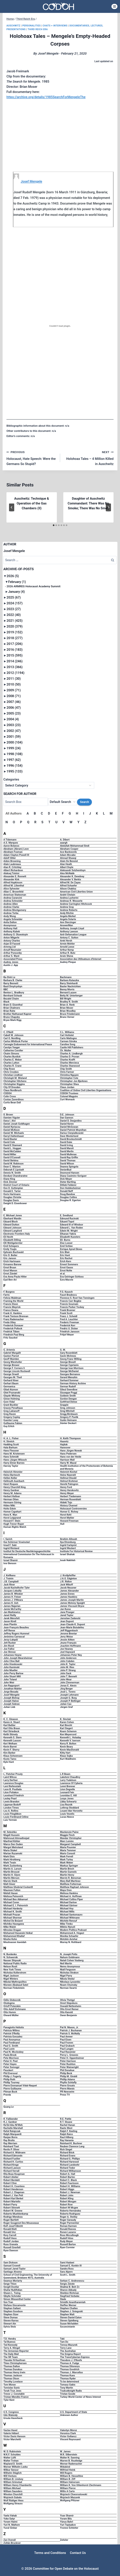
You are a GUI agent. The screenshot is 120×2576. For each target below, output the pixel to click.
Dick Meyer (66, 1178)
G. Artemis (9, 1349)
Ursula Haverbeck (13, 2418)
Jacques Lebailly (12, 1590)
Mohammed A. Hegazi (72, 1933)
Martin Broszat (11, 1871)
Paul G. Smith (10, 2045)
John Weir (8, 1682)
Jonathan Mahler (12, 1688)
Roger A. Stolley (68, 2216)
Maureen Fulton (11, 1890)
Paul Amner (66, 2036)
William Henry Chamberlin (17, 2485)
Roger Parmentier (69, 2222)
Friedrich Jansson (69, 1331)
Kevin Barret (10, 1746)
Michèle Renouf (68, 1920)
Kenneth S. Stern (12, 1737)
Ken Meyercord (68, 1734)
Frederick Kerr (67, 1325)
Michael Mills (67, 1911)
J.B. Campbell (11, 1581)
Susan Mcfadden (69, 2323)
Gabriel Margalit (12, 1352)
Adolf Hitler (9, 858)
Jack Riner (9, 1584)
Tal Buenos (9, 2341)
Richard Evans (67, 2155)
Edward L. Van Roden (71, 1227)
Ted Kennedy (10, 2344)
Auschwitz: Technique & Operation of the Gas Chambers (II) (31, 503)
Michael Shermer (12, 1917)
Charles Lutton (11, 1062)
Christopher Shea (69, 1084)
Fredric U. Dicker (69, 1328)
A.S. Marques (10, 842)
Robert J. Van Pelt (13, 2195)
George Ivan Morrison (71, 1368)
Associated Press (12, 959)
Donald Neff (66, 1191)
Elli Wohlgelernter (12, 1243)
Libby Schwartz (68, 1801)
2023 (14, 609)
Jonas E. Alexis (68, 1685)
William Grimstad (12, 2482)
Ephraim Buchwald (13, 1252)
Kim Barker (9, 1752)
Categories (11, 779)
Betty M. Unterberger (71, 995)
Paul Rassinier (68, 2051)
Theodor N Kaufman (14, 2360)
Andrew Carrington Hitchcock (76, 903)
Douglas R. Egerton (70, 1200)
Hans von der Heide (70, 1456)
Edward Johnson (12, 1227)
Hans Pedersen (68, 1453)
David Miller (9, 1154)
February (17, 582)
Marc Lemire (67, 1841)
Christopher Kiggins (14, 1084)
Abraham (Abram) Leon (16, 848)
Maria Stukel (10, 1850)
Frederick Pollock (12, 1328)
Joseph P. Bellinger (70, 1700)
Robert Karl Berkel (13, 2198)
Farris (6, 1294)
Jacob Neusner (68, 1587)
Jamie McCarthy (12, 1609)
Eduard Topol (67, 1221)
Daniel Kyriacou (11, 1126)
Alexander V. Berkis (70, 879)
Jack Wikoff (66, 1584)
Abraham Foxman (12, 851)
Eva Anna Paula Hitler (15, 1276)
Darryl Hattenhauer (13, 1136)
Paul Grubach (67, 2045)
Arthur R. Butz (67, 952)
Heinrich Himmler (12, 1471)
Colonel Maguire (69, 1096)
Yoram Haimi (10, 2521)
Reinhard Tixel (11, 2146)
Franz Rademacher (13, 1319)
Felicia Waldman (12, 1297)
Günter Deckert (68, 1423)
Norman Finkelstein (14, 1987)
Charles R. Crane (12, 1065)
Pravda (7, 2094)
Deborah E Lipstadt (13, 1169)
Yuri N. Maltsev (11, 2524)
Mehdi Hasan (10, 1893)
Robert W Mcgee (69, 2207)
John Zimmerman (69, 1682)
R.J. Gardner (10, 2121)
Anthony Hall (10, 928)
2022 (14, 615)
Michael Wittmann (70, 1917)
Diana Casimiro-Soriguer (73, 1175)
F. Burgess (9, 1291)
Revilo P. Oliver (11, 2149)
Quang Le (8, 2106)
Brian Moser (66, 1007)
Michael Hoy (66, 1908)
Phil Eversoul (10, 2073)
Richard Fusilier (11, 2158)
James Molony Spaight (72, 1603)
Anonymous (9, 925)
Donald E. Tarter (12, 1191)
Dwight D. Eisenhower (15, 1203)
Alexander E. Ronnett (14, 876)
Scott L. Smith (67, 2274)
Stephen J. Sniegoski (71, 2311)
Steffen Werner (68, 2305)
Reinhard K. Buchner (71, 2143)
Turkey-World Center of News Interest (80, 2396)
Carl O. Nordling (12, 1038)
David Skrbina (10, 1160)
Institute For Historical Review (76, 1551)
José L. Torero (68, 1691)
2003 (14, 725)
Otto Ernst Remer (69, 2009)
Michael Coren (11, 1902)
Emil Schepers (11, 1246)
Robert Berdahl (11, 2180)
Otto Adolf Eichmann (14, 2009)
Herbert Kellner (11, 1496)
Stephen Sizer (10, 2314)
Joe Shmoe (9, 1651)
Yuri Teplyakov (68, 2524)
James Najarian (11, 1606)
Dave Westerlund (69, 1136)
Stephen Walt (67, 2314)
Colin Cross (9, 1096)
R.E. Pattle (65, 2118)
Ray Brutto (9, 2140)
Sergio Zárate (67, 2283)
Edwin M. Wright (69, 1230)
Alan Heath (66, 864)
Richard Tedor (67, 2167)
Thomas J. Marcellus (71, 2372)
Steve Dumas (10, 2317)
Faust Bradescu (68, 1294)
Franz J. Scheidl (68, 1316)
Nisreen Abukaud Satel (15, 1984)
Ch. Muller (65, 1050)
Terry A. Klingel (11, 2347)
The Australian (68, 2351)
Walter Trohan (11, 2460)
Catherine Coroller (13, 1050)
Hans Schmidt (11, 1456)
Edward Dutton (11, 1224)
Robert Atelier (10, 2177)
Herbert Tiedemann (70, 1496)
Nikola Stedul (67, 1978)
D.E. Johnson (67, 1114)
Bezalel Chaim (11, 998)
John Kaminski (11, 1667)
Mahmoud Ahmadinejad (16, 1838)
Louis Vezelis (67, 1813)
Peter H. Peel (10, 2061)
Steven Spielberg (69, 2320)
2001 (14, 737)
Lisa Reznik (66, 1804)
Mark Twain (9, 1862)
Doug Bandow (67, 1194)
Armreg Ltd (9, 946)
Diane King (9, 1178)
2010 (14, 684)
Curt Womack (67, 1099)
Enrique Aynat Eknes (71, 1249)
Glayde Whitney (11, 1395)
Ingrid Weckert (68, 1548)
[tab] (53, 525)
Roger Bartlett (11, 2219)
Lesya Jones (67, 1798)
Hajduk (64, 1444)
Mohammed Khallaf (14, 1936)
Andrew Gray (67, 907)
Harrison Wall (67, 1459)
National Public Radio (15, 1963)
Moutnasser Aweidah (14, 1942)
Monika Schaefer (69, 1936)
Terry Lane (66, 2347)
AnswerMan (66, 925)
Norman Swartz (68, 1987)
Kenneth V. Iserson (70, 1740)
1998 (15, 754)
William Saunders (12, 2491)
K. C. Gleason (10, 1719)
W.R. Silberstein (68, 2454)
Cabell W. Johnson (13, 1035)
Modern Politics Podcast (73, 1929)
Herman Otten (11, 1499)
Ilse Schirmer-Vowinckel (16, 1542)
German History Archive (73, 1383)
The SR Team (10, 2357)
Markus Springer (69, 1865)
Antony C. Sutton (69, 937)
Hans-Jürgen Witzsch (15, 1459)
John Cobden (67, 1661)
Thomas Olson (11, 2378)
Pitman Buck (10, 2091)
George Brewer (11, 1365)
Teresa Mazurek (69, 2344)
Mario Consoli (67, 1853)
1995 (15, 771)
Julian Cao (66, 1704)
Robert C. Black (68, 2180)
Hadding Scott (11, 1444)
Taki (62, 2338)
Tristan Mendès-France (16, 2396)
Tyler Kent (8, 2400)
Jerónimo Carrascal (14, 1636)
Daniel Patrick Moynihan (73, 1129)
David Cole (9, 1142)
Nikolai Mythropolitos (15, 1981)
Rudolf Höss (66, 2238)
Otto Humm (9, 2012)
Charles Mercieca (69, 1062)
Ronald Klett (10, 2229)
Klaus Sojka (66, 1755)
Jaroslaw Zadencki (70, 1618)
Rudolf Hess (10, 2238)
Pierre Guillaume (12, 2088)
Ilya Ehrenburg (68, 1542)
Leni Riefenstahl (12, 1786)
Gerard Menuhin (69, 1377)
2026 (13, 576)
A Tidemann (9, 839)
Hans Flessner (11, 1450)
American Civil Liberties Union (76, 891)
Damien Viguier (11, 1117)
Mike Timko (66, 1923)
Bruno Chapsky (11, 1017)
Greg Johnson (67, 1407)
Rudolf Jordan (11, 2241)
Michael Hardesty (12, 1908)
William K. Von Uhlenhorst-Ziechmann (80, 2485)
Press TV (65, 2094)
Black (6, 1001)
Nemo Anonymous (70, 1966)
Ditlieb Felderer (68, 1185)
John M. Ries (67, 1667)
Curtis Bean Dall (12, 1102)
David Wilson (67, 1163)
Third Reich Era (38, 29)
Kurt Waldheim (68, 1758)
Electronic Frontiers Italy (16, 1233)
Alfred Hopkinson (12, 882)
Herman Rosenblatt (70, 1499)
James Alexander (69, 1590)
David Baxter (10, 1139)
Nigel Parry (66, 1975)
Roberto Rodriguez (70, 2213)
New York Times (12, 1969)
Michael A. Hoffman (71, 1896)
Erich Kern (65, 1261)
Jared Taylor (66, 1615)
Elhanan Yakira (68, 1233)
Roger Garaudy (68, 2219)
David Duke (66, 1142)
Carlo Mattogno (68, 1038)
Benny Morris (67, 989)
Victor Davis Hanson (14, 2436)
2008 (14, 696)
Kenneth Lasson (12, 1740)
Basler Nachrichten (70, 986)
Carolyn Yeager (11, 1047)
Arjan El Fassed (11, 943)
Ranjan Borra (10, 2137)
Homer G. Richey (69, 1511)
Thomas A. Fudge (69, 2363)
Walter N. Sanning (70, 2457)
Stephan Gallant (12, 2308)
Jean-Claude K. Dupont (72, 1624)
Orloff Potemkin (12, 2006)
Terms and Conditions (50, 2553)
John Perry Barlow (13, 1673)
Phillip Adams (67, 2079)
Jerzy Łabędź (10, 1639)
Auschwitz (13, 25)
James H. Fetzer (12, 1596)
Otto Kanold (66, 2012)
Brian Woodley (68, 1010)
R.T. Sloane (66, 2121)
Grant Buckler (10, 1404)
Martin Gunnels (68, 1871)
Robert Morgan (68, 2201)
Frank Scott (66, 1313)
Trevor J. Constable (14, 2393)
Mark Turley (66, 1859)
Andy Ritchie (67, 913)
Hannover (65, 1447)
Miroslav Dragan (12, 1929)
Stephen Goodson (13, 2311)
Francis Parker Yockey (72, 1307)
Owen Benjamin (68, 2015)
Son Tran (8, 2302)
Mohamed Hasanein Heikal (18, 1933)
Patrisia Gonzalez (12, 2036)
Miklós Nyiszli (67, 1926)
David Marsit (67, 1148)
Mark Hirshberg (11, 1859)
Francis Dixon (10, 1304)
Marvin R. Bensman (70, 1877)
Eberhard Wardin (12, 1218)
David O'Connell (11, 1157)
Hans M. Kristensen (14, 1453)
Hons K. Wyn (10, 1514)
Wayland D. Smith (12, 2463)
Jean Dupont (67, 1621)
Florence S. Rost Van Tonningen (77, 1297)
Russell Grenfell (12, 2247)
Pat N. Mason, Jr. (69, 2027)
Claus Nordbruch (12, 1090)
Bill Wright (65, 998)
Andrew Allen (10, 903)
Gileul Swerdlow (69, 1389)
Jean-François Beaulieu (16, 1627)
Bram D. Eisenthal (12, 1004)
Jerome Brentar (68, 1633)
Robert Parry (10, 2204)
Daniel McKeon (11, 1129)
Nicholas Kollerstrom (14, 1972)
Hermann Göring (12, 1502)
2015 (15, 655)
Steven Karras (11, 2320)
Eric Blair (65, 1252)
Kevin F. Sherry (11, 1749)
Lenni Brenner (67, 1786)
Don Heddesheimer (70, 1188)
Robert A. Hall (67, 2174)
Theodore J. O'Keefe (71, 2360)
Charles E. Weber (12, 1059)
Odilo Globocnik (12, 2000)
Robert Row (66, 2204)
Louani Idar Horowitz (71, 1810)
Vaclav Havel (10, 2430)
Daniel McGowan (69, 1126)
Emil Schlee (66, 1246)
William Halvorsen (70, 2482)
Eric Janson (9, 1258)
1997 (14, 760)
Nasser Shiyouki (12, 1960)
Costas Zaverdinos (13, 1099)
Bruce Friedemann (70, 1013)
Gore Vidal (9, 1401)
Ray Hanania (67, 2140)
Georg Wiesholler (12, 1362)
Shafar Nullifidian (12, 2289)
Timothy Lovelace (13, 2381)
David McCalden (12, 1151)
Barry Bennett (10, 983)
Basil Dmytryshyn (12, 986)
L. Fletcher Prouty (13, 1774)
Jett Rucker (9, 1642)
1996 (15, 766)
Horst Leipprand (12, 1517)
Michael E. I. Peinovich (15, 1905)
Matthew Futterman (70, 1884)
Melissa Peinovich (13, 1896)
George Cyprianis (69, 1365)
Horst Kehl (66, 1514)
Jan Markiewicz (11, 1612)
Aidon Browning (12, 861)
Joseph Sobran (11, 1704)
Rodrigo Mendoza (13, 2216)
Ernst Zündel (10, 1273)
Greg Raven (9, 1414)
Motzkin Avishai (68, 1939)
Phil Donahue (67, 2070)
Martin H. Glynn (11, 1874)
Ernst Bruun (9, 1267)
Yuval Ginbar (10, 2527)
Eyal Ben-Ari (10, 1279)
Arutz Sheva (66, 956)
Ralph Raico (66, 2134)
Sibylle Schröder (12, 2296)
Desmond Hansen (69, 1172)
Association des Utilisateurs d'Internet (80, 959)
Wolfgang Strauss (13, 2503)
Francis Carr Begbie (70, 1301)
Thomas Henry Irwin (14, 2372)
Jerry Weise (66, 1636)
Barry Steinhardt (69, 983)
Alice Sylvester (11, 888)
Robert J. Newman (70, 2192)
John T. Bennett (68, 1676)
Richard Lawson (12, 2167)
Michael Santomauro (71, 1914)
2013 (15, 667)
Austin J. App (10, 965)
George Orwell (11, 1374)
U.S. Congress (11, 2412)
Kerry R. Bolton (68, 1743)
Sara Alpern (66, 2271)
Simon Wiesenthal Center (17, 2299)
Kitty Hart (65, 1752)
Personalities (31, 25)
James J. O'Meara (13, 1599)
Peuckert (8, 2070)
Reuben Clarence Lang (72, 2146)
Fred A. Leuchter (69, 1319)
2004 (13, 719)
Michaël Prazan (11, 1914)
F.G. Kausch (66, 1291)
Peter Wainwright (69, 2067)
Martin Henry (67, 1874)
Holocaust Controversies (73, 1508)
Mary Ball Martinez (70, 1881)
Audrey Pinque (68, 962)
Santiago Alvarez (12, 2271)
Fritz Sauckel (10, 1337)
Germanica (9, 1386)
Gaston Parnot (11, 1355)
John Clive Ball (11, 1661)
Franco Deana (10, 1310)
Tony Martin (66, 2387)
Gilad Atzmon (10, 1389)
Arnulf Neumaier (12, 949)
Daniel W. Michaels (13, 1133)
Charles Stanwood (70, 1065)
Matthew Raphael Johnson (74, 1887)
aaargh (64, 842)
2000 (15, 742)
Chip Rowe (9, 1068)
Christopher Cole (69, 1078)
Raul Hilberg (66, 2137)
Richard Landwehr (70, 2164)
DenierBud (65, 1169)
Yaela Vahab (10, 2515)
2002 (14, 731)
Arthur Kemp (67, 949)
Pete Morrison (11, 2058)
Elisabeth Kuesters (70, 1236)
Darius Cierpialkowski (71, 1133)
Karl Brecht (66, 1725)
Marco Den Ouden (13, 1844)
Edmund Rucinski (69, 1218)
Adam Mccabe (68, 855)
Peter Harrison (68, 2061)
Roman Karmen (68, 2226)
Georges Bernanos (70, 1374)
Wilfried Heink (67, 2469)
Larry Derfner (10, 1780)
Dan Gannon (66, 1117)
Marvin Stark (10, 1881)
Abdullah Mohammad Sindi (74, 845)
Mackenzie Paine (69, 1832)
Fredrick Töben (11, 1331)
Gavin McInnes (68, 1355)
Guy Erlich (8, 1426)
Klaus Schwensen (12, 1755)
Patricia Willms (11, 2030)
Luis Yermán (10, 1819)
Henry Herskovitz (69, 1490)
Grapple (64, 1404)
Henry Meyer (67, 1493)
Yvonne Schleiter (69, 2527)
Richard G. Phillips (70, 2158)
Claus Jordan (67, 1087)
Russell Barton (68, 2244)
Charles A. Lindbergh (71, 1053)
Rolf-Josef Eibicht (13, 2226)
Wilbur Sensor (11, 2469)
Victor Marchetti (12, 2439)
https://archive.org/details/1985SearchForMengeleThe (46, 97)
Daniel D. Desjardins (71, 1120)
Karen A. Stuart (11, 1722)
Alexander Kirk (11, 879)
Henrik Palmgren (69, 1484)
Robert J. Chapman (13, 2192)
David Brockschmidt (71, 1139)
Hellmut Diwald (68, 1478)
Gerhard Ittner (11, 1380)
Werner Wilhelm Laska (15, 2466)
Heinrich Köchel (68, 1471)
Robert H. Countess (14, 2186)
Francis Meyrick (12, 1307)
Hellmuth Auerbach (13, 1481)
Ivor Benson (9, 1563)
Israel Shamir (10, 1560)
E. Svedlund (66, 1215)
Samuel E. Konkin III (71, 2265)
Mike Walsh (9, 1926)
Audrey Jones (10, 962)
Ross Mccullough (69, 2235)
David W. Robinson (13, 1163)
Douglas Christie (12, 1197)
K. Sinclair (65, 1719)
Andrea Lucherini (69, 897)
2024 (15, 603)
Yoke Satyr (9, 2518)
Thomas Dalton (11, 2366)
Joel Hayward (67, 1651)
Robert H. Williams (70, 2186)
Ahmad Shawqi (68, 858)
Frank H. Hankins (12, 1313)
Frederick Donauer (13, 1325)
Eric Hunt (65, 1255)
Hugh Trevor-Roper (13, 1523)
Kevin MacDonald (69, 1749)
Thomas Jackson (12, 2375)
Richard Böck (67, 2152)
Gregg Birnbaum (69, 1414)
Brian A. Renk (67, 1004)
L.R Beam (65, 1774)
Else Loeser (66, 1243)
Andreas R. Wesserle (71, 900)
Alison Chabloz (68, 888)
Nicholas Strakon (69, 1972)
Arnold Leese (67, 946)
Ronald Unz (9, 2232)
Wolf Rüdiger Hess (13, 2500)
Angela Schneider (12, 919)
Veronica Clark (68, 2433)
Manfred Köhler (11, 1841)
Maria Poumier (68, 1847)
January (16, 592)
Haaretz (64, 1441)
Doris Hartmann (12, 1194)
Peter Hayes (10, 2064)
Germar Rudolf (68, 1386)
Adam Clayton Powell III (16, 855)
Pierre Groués (67, 2085)
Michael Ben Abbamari (15, 1899)
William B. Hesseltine (71, 2476)
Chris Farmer (67, 1071)
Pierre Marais (67, 2088)
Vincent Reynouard (70, 2439)
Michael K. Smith (12, 1911)
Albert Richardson (13, 870)
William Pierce (68, 2488)
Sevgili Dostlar (11, 2286)
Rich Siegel (66, 2149)
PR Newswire (67, 2091)
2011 (14, 679)
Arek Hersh (66, 940)
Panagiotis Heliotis (13, 2027)
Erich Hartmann (11, 1261)
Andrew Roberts (69, 910)
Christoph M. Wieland (15, 1078)
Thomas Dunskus (12, 2369)
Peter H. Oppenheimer (72, 2058)
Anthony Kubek (11, 931)
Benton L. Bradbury (13, 992)
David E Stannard (12, 1145)
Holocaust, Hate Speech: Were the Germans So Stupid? (31, 457)
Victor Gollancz (68, 2436)
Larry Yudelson (68, 1780)
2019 (15, 632)
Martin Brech (67, 1868)
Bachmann (66, 977)
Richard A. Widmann (14, 2152)
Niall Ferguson (68, 1969)
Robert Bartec (67, 2177)
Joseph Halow (11, 1700)
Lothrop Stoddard (69, 1807)
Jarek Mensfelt (11, 1618)
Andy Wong (9, 916)
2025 (14, 597)
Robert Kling (66, 2198)
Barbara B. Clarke (12, 980)
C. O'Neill (8, 1032)
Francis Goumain (69, 1304)
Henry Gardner (11, 1490)
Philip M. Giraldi (68, 2076)
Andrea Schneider (13, 900)
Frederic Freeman (69, 1322)
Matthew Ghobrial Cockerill (18, 1887)
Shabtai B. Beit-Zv (70, 2286)
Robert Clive (10, 2183)
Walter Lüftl (9, 2457)
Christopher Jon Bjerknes (74, 1081)
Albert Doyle (66, 867)
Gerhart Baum (11, 1383)
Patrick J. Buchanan (71, 2030)
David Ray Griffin (69, 1157)
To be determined (69, 2381)
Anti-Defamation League (73, 934)
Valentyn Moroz (68, 2430)
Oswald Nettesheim (70, 2006)
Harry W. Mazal (68, 1462)
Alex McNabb (67, 873)
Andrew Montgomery (14, 910)
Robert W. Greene (12, 2210)
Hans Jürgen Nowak (71, 1450)
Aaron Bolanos (11, 845)
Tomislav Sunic (11, 2387)
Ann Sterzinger (68, 922)
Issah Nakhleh (67, 1560)
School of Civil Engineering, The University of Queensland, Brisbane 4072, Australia (27, 2276)
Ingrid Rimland (11, 1548)
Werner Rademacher (71, 2463)
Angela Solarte (68, 919)
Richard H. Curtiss (13, 2161)
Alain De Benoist (69, 861)
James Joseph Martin (72, 1599)
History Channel (68, 1505)
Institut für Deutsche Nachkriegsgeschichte (26, 1551)
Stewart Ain (9, 2323)
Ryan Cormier (67, 2247)
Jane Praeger (67, 1612)
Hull (62, 1523)
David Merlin (67, 1151)
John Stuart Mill (12, 1676)
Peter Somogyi (11, 2067)
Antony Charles (11, 940)
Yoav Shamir (67, 2515)
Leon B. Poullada (12, 1789)
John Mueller (10, 1670)
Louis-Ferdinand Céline (15, 1816)
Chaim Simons (11, 1053)
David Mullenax (68, 1154)
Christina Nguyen (69, 1075)
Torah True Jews (12, 2390)
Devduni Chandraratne (15, 1175)
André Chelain (67, 894)
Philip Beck (66, 2073)
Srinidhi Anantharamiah (73, 2302)
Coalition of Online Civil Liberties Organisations (85, 1090)
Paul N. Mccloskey (13, 2051)
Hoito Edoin (9, 1508)
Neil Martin (66, 1963)
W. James (65, 2451)
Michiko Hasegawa (13, 1923)
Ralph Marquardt (12, 2134)
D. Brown (8, 1114)
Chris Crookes (11, 1071)
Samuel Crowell (11, 2265)
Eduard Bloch (10, 1221)
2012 (15, 673)
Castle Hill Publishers (71, 1047)
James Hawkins (68, 1596)
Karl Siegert (66, 1728)
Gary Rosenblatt (69, 1352)
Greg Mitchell (67, 1411)
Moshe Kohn (10, 1939)
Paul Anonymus (11, 2039)
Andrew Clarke (11, 907)
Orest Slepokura (69, 2003)
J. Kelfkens (9, 1575)
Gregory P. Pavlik (69, 1417)
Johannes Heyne (12, 1655)
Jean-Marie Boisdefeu (72, 1627)
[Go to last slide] (11, 507)
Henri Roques (10, 1484)
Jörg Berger (66, 1688)
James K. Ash (10, 1603)
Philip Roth (9, 2079)
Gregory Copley (11, 1417)
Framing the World (13, 1301)
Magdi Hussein (11, 1835)
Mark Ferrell (66, 1856)
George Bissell (68, 1362)
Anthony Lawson (69, 931)
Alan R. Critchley (12, 867)
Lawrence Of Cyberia (71, 1783)
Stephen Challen (69, 2308)
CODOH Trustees (69, 1093)
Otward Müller (11, 2015)
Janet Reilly (9, 1615)
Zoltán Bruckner (12, 2543)
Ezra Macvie (66, 1279)
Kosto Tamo (9, 1758)
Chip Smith (66, 1068)
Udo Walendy (10, 2415)
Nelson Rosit (10, 1966)
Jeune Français (68, 1642)
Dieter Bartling (68, 1181)
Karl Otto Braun (11, 1728)
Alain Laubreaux (12, 864)
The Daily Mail (11, 2354)
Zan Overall (9, 2539)
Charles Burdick (12, 1056)
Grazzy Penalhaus (13, 1407)
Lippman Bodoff (12, 1804)
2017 (15, 644)
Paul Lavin (9, 2048)
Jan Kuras (65, 1609)
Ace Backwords (68, 851)
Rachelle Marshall (13, 2128)
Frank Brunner (67, 1310)
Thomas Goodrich (69, 2369)
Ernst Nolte (66, 1270)
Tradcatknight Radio (71, 2390)
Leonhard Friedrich (13, 1795)
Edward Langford (12, 1230)
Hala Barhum (10, 1447)
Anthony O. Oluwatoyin (15, 934)
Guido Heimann (68, 1420)
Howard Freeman (69, 1520)
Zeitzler (64, 2539)
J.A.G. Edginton (68, 1578)
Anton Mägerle (11, 937)
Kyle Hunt (8, 1762)
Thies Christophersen (15, 2363)
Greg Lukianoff (11, 1411)
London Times (11, 1807)
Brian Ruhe (9, 1010)
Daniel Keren (67, 1123)
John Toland (10, 1679)
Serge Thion (9, 2283)
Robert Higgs (67, 2189)
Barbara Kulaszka (69, 980)
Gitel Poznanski (11, 1392)
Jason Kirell (9, 1621)
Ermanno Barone (12, 1264)
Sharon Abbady (68, 2289)
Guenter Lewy (10, 1420)
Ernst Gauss (66, 1267)
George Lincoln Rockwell (16, 1371)
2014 (15, 661)
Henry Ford (66, 1487)
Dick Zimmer (10, 1181)
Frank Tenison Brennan (15, 1316)
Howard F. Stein (11, 1520)
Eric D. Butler (10, 1255)
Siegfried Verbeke (69, 2296)
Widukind (65, 2466)
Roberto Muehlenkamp (15, 2213)
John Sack (65, 1673)
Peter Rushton (68, 2064)
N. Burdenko (10, 1954)
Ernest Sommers (69, 1264)
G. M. (63, 1349)
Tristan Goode (67, 2393)
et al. (62, 1273)
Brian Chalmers (11, 1007)
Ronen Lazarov (68, 2232)
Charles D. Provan (69, 1056)
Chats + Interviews (55, 25)
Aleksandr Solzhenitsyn (73, 870)
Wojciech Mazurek (70, 2497)
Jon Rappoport (11, 1685)
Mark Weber (66, 1862)
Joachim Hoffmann (70, 1645)
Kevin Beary (66, 1746)
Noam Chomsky (68, 1984)
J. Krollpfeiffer (68, 1575)
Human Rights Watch (14, 1526)
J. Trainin (8, 1578)
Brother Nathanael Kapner (17, 1013)
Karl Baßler (9, 1725)
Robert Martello (11, 2201)
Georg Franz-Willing (71, 1359)
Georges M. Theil (12, 1377)
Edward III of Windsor (71, 1224)
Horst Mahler (67, 1517)
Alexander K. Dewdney (72, 876)
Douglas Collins (68, 1197)
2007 (14, 702)
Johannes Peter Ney (71, 1655)
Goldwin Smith (68, 1395)
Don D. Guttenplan (13, 1188)
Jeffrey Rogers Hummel (16, 1633)
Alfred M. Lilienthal (13, 885)
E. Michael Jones (12, 1215)
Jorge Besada (10, 1691)
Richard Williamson (70, 2170)
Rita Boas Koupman (14, 2174)
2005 (14, 713)
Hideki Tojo (66, 1502)
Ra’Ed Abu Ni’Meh (13, 2125)
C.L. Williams (67, 1032)
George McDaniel (69, 1371)
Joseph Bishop (11, 1697)
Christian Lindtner (13, 1075)
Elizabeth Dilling (12, 1239)
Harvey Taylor (10, 1465)
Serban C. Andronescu (72, 2280)
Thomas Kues (67, 2375)
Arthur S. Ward (11, 956)
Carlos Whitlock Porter (15, 1041)
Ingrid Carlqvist (68, 1545)
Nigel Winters (10, 1978)
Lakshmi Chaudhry (70, 1777)
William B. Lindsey (13, 2479)
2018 (15, 638)
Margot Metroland (13, 1847)
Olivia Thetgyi (67, 2000)
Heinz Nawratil (68, 1474)
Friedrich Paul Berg (13, 1334)
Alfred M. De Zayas (70, 882)
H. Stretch (8, 1441)
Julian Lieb (9, 1707)
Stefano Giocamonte (14, 2305)
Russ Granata (10, 2244)
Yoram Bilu (66, 2518)
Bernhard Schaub (12, 995)
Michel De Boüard (13, 1920)
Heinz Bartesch (11, 1474)
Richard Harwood (69, 2161)
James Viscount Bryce (72, 1606)
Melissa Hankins (69, 1893)
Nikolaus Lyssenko (70, 1981)
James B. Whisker (13, 1593)
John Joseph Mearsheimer (17, 1658)
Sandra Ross (67, 2268)
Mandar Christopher (71, 1838)
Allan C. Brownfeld (13, 891)
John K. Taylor (68, 1664)
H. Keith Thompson (70, 1438)
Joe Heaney (66, 1648)
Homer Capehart (12, 1511)
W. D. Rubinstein (12, 2451)
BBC (5, 989)
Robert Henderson (13, 2189)
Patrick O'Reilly (11, 2033)
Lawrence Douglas (13, 1783)
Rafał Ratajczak (11, 2131)
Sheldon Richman (69, 2293)
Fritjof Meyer (67, 1334)
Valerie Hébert (11, 2433)
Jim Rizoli (8, 1645)
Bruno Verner (67, 1017)
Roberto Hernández (70, 2210)
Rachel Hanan (67, 2125)
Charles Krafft (67, 1059)
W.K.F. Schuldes (12, 2454)
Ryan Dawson (10, 2250)
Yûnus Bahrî (66, 2521)
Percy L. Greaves (69, 2054)
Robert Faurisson (69, 2183)
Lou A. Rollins (10, 1810)
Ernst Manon (10, 1270)
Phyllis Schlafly (68, 2082)
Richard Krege (11, 2164)
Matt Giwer (9, 1884)
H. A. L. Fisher (11, 1438)
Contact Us (78, 2553)
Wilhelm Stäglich (12, 2472)
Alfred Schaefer (68, 885)
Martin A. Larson (12, 1868)
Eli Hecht (8, 1236)
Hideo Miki (9, 1505)
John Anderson (68, 1658)
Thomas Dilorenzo (70, 2366)
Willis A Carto (67, 2491)
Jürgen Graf (66, 1707)
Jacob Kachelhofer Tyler (16, 1587)
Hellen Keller (10, 1478)
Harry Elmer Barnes (14, 1462)
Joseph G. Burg (68, 1697)
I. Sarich (7, 1539)
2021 (15, 621)
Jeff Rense (9, 1630)
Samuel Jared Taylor (14, 2268)
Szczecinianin (67, 2326)
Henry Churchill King (14, 1487)
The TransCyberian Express (75, 2357)
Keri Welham (10, 1743)
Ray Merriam (10, 2143)
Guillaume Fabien (12, 1423)
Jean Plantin (10, 1624)
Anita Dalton (10, 922)
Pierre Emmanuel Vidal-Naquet (20, 2085)
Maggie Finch (67, 1835)
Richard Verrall (11, 2170)
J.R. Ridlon (66, 1581)
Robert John (66, 2195)
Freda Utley (9, 1322)
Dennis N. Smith (12, 1172)
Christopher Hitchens (14, 1081)
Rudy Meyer (66, 2241)
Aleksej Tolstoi (11, 873)
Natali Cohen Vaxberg (71, 1960)
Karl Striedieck (11, 1731)
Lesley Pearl (10, 1798)
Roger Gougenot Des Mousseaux (21, 2222)
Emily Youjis (10, 1249)
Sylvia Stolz (9, 2326)
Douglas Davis (11, 1200)
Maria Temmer (68, 1850)
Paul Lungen (66, 2048)
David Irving (66, 1145)
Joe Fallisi (8, 1648)
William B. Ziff (67, 2479)
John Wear (66, 1679)
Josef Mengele (31, 181)
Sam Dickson (10, 2262)
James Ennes (67, 1593)
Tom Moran (9, 2384)
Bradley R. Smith (69, 1001)
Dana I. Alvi (9, 1120)
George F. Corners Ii (14, 1368)
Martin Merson (11, 1877)
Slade (63, 2299)
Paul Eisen (65, 2039)
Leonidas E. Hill (68, 1795)
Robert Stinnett (11, 2207)
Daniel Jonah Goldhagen (16, 1123)
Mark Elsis (9, 1856)
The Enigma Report (70, 2354)
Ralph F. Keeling (68, 2131)
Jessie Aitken (67, 1639)
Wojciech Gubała (12, 2497)
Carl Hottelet (67, 1035)
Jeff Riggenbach (69, 1630)
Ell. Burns (65, 1239)
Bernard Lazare (68, 992)
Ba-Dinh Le (9, 977)
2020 (15, 626)
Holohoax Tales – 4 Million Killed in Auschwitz (88, 457)
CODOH (7, 1093)
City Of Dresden (11, 1087)
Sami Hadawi (67, 2262)
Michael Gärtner (69, 1905)
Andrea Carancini (12, 897)
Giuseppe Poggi (68, 1392)
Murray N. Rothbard (70, 1942)
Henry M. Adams (12, 1493)
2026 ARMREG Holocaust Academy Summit (33, 586)
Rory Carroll (9, 2235)
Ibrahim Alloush (68, 1539)
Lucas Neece (67, 1816)
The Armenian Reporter (16, 2351)
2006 (14, 708)
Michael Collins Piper (71, 1899)
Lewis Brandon (11, 1801)
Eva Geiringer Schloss (72, 1276)
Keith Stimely (10, 1734)
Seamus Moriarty (12, 2280)
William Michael (12, 2488)
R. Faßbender (10, 2118)
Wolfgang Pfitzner (70, 2500)
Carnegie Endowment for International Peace (27, 1044)
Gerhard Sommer (69, 1380)
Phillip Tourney (11, 2082)
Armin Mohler (67, 943)
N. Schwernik (10, 1957)
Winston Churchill (12, 2494)
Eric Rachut (66, 1258)
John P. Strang (68, 1670)
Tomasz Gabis (67, 2384)
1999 (14, 748)
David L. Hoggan (12, 1148)
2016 (15, 650)
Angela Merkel (68, 916)
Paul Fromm (66, 2042)
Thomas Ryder (68, 2378)
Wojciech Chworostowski (73, 2494)
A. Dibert (65, 839)
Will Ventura (9, 2476)
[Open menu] (114, 6)
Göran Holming (11, 1398)
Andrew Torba (10, 913)
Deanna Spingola (69, 1166)
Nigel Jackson (11, 1975)
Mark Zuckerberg (12, 1865)
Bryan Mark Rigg (12, 1020)
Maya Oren (66, 1890)
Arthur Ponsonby (12, 952)
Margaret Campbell (70, 1844)
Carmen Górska (68, 1041)
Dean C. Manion (12, 1166)
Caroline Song (67, 1044)
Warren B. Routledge (71, 2460)
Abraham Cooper (69, 848)
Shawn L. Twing (11, 2293)
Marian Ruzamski (12, 1853)
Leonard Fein (67, 1792)
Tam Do (64, 2341)
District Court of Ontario (16, 1185)
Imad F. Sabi (10, 1545)
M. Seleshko (10, 1832)
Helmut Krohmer (69, 1481)
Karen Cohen (67, 1722)
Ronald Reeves (68, 2229)
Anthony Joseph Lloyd (72, 928)
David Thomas (68, 1160)
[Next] (108, 507)
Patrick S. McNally (70, 2033)
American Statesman (14, 894)
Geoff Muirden (11, 1359)
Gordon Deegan (68, 1398)
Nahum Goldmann (70, 1957)
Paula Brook (9, 2054)
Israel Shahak (67, 1554)
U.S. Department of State (73, 2412)
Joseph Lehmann (69, 1694)
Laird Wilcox (10, 1777)
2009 (14, 690)
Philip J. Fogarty (12, 2076)
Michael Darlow (68, 1902)
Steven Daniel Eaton (71, 2317)
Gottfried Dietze (68, 1401)
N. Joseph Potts (69, 1954)
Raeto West (66, 2128)
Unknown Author (69, 2415)
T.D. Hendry (9, 2338)
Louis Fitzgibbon (12, 1813)
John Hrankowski (12, 1664)
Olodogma (9, 2003)
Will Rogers (66, 2472)
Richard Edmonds (12, 2155)
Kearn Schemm (68, 1731)
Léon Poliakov (11, 1792)
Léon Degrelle (67, 1789)
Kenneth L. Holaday (70, 1737)
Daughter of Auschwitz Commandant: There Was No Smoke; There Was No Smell (88, 503)
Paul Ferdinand (11, 2042)
